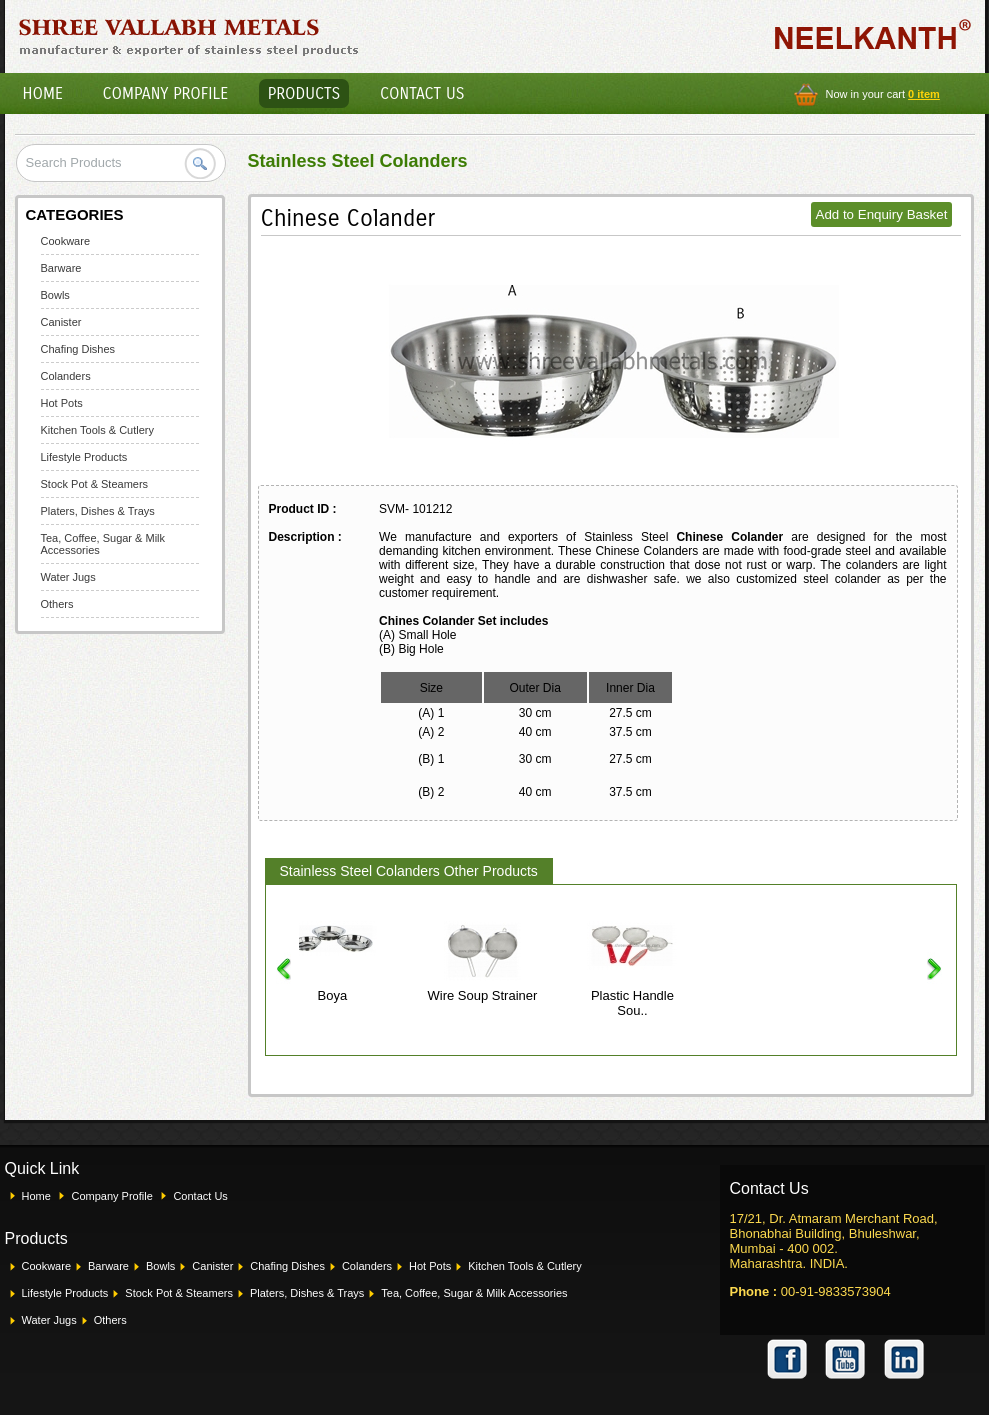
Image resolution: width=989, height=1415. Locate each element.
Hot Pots (62, 403)
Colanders (66, 376)
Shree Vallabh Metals (189, 36)
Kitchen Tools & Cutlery (98, 430)
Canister (61, 322)
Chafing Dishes (78, 349)
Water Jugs (68, 577)
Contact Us (422, 93)
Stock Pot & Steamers (95, 484)
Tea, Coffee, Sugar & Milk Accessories (474, 1293)
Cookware (66, 241)
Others (57, 604)
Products (304, 93)
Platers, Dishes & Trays (98, 511)
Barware (61, 268)
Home (43, 93)
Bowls (55, 295)
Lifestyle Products (84, 457)
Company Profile (166, 93)
